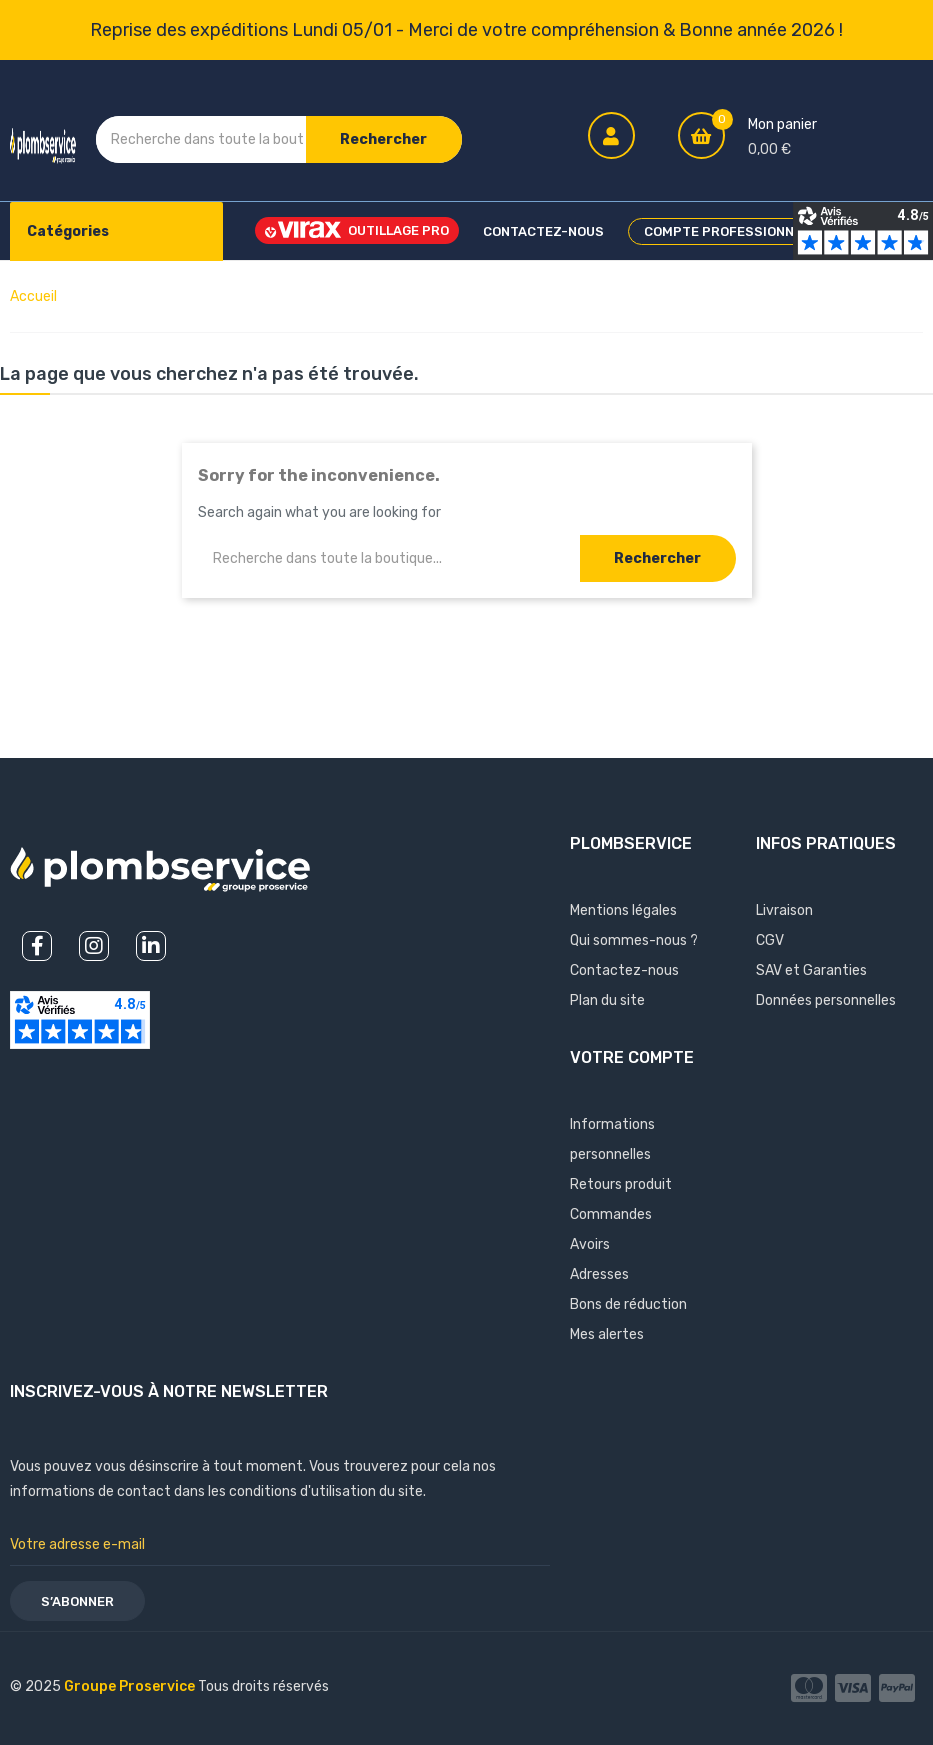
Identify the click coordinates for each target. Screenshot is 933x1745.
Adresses (599, 1274)
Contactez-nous (624, 970)
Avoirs (590, 1244)
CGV (770, 940)
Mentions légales (623, 910)
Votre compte (632, 1057)
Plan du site (607, 1000)
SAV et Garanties (811, 970)
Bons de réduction (628, 1304)
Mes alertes (607, 1334)
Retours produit (621, 1184)
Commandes (611, 1214)
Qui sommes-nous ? (634, 940)
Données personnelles (826, 1000)
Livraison (784, 910)
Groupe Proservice (131, 1686)
